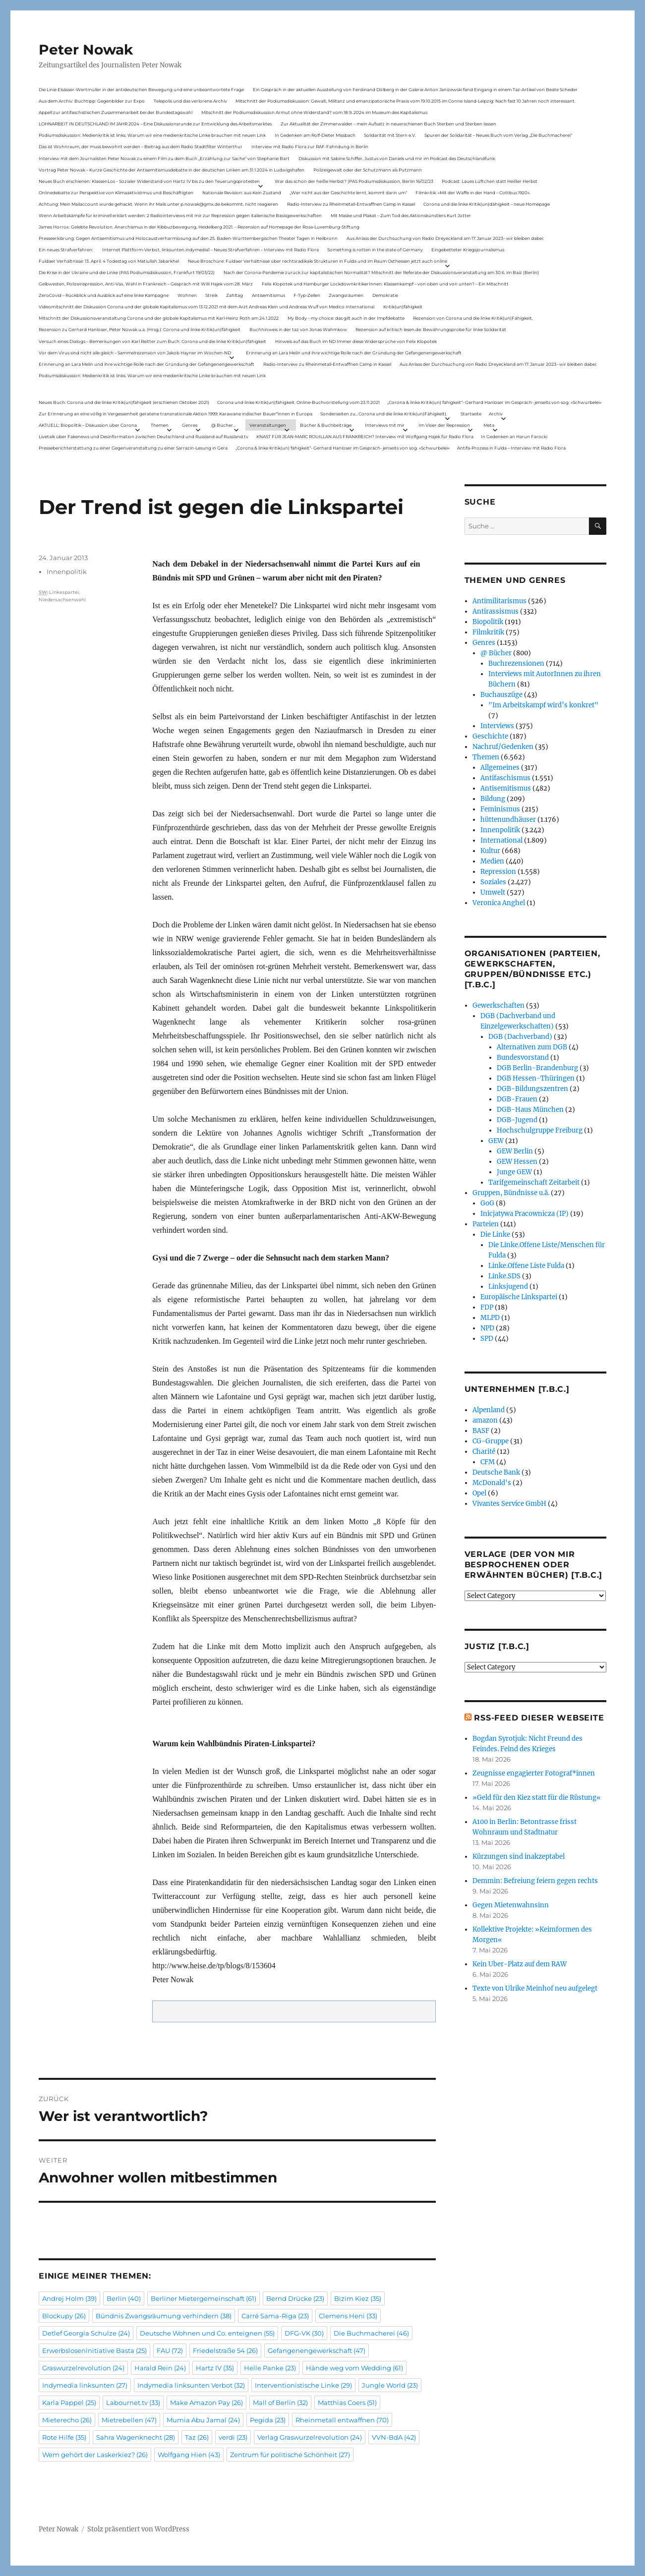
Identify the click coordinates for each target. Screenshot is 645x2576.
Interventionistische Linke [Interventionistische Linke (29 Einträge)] (303, 2385)
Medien (492, 861)
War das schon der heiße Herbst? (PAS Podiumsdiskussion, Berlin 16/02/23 (354, 181)
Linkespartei (64, 592)
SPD (486, 1338)
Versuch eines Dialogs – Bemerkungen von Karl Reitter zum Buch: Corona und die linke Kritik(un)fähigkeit (152, 341)
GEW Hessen (517, 1161)
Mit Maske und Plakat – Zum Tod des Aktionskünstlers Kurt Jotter (401, 215)
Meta (488, 425)
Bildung (492, 799)
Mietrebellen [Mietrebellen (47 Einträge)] (129, 2420)
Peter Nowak (86, 49)
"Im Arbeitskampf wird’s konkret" (543, 705)
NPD (487, 1328)
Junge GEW (514, 1172)
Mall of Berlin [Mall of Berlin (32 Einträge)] (280, 2402)
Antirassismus (495, 611)
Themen (160, 425)
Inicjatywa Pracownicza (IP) (524, 1213)
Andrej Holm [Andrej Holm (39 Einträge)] (69, 2298)
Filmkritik (488, 632)
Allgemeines (500, 767)
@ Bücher (496, 653)
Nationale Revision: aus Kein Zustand (241, 192)
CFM (487, 1462)
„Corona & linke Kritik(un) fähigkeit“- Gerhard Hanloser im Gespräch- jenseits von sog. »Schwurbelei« (494, 402)
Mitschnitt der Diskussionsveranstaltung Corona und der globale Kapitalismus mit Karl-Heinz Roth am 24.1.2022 (159, 318)
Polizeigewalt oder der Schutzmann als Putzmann (367, 169)
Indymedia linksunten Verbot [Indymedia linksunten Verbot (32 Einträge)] (191, 2385)
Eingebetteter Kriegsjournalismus (467, 249)
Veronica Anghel (498, 903)
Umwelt (492, 892)
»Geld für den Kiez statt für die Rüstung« (536, 1797)
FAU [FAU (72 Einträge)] (170, 2350)
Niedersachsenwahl (62, 599)
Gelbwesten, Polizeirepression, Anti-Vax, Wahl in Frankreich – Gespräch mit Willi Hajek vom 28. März (146, 283)
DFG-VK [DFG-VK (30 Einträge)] (304, 2333)
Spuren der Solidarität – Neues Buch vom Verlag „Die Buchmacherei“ (498, 135)
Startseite (471, 413)
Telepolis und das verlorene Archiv (190, 101)
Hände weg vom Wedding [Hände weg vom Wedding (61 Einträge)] (354, 2368)
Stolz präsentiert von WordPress (138, 2529)
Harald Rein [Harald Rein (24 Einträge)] (160, 2368)
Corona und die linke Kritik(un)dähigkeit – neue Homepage (486, 204)
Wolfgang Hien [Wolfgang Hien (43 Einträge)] (189, 2455)
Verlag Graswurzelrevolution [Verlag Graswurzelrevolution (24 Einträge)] (309, 2437)
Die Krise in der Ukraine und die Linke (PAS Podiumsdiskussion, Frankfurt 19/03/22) (127, 272)
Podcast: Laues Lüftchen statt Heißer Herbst (489, 181)
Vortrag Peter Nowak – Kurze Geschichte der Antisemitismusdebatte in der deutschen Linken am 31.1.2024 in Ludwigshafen (171, 169)
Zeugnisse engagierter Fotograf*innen (533, 1773)
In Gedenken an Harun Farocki (514, 436)
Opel (479, 1493)
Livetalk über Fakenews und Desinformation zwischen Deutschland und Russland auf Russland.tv (143, 436)
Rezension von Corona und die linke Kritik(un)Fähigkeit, (473, 318)
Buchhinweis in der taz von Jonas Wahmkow (298, 329)
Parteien (485, 1224)
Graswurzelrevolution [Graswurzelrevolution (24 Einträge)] (83, 2368)
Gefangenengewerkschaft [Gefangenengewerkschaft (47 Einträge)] (316, 2350)
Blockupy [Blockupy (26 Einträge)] (64, 2316)
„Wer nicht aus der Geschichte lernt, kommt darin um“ (348, 192)
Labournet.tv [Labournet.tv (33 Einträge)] (133, 2402)
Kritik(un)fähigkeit (402, 306)
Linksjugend (508, 1286)
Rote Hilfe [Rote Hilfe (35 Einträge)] (64, 2437)
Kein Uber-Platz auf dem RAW (519, 1964)
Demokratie (385, 295)
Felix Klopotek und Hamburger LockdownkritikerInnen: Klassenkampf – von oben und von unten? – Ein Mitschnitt (385, 283)
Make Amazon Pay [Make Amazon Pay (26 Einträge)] (206, 2402)
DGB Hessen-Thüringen (536, 1078)
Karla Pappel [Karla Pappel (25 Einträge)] (69, 2402)
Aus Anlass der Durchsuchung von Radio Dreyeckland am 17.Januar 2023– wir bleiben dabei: (445, 238)
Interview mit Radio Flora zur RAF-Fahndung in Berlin (309, 146)
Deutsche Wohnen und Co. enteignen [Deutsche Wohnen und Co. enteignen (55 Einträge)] (207, 2333)
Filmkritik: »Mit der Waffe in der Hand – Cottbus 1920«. (472, 192)
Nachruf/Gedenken (502, 747)
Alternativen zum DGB (532, 1047)
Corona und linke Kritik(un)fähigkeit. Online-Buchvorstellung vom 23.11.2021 (298, 402)
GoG (487, 1203)
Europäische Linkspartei (518, 1297)
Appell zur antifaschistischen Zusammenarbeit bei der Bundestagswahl (115, 112)
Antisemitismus (268, 295)
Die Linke (495, 1234)
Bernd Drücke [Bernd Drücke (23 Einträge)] (295, 2298)
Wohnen (187, 295)
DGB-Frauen (517, 1099)
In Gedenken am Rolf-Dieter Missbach (315, 135)
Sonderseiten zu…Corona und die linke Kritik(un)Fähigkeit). (383, 413)
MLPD (490, 1318)
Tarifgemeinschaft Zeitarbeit (534, 1182)
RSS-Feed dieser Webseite (539, 1717)
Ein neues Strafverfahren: (66, 249)
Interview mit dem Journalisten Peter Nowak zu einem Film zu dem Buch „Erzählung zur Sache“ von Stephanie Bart (164, 158)
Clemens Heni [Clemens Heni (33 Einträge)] (348, 2316)
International (501, 840)
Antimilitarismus (499, 601)
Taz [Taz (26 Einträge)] (197, 2437)
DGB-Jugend (517, 1120)
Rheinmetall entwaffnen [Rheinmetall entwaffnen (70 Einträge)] (342, 2420)
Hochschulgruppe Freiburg (540, 1130)
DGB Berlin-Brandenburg (537, 1068)
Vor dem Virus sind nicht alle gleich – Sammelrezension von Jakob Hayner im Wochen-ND (135, 352)
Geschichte (490, 736)
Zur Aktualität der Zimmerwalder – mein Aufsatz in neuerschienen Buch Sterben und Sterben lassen (388, 123)
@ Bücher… (223, 425)
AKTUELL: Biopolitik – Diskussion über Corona (88, 425)
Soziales (493, 882)
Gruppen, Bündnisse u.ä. (510, 1193)
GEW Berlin (515, 1151)
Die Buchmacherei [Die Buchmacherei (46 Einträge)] (371, 2333)
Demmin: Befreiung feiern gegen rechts (535, 1881)
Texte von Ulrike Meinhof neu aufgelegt (534, 1988)
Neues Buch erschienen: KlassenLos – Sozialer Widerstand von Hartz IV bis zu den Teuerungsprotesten (149, 181)
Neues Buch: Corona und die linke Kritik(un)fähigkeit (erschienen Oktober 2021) (124, 402)
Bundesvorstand (523, 1057)
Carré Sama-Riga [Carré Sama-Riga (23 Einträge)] (275, 2316)
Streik (211, 295)
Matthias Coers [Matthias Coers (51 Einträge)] (347, 2402)
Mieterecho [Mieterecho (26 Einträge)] (67, 2420)
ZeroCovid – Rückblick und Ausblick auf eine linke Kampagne (104, 295)
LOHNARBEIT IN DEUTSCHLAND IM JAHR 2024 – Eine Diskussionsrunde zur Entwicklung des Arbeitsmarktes (155, 123)
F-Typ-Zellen (306, 295)
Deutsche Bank (496, 1472)
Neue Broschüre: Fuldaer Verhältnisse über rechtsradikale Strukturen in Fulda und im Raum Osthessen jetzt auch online (317, 261)
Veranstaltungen (267, 425)
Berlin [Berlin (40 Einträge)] (124, 2298)
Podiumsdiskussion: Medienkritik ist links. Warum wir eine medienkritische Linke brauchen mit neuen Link (152, 135)
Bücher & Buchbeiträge (326, 425)
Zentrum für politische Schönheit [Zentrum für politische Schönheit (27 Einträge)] (290, 2455)
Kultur (490, 851)
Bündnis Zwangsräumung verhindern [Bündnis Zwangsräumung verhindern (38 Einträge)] (164, 2316)
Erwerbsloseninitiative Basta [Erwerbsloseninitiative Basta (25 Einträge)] (94, 2350)
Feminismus (500, 809)
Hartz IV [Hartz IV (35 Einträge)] (215, 2368)
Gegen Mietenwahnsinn (510, 1905)
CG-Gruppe (490, 1441)
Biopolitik (487, 622)
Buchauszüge (501, 694)
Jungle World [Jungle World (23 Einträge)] (390, 2385)
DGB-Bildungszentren (532, 1089)
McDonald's (491, 1483)
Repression (498, 871)
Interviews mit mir (385, 425)
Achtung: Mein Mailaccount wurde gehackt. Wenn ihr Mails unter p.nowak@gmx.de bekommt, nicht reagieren (158, 204)
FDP (486, 1307)
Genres (189, 425)
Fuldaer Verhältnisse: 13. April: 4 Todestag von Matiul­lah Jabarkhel (109, 261)
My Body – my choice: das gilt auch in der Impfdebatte (346, 318)
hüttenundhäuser (508, 819)
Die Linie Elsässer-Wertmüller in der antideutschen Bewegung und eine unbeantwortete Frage (141, 89)
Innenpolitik (67, 571)
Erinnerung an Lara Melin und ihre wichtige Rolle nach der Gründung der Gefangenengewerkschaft (354, 352)
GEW (496, 1141)
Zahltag (234, 295)
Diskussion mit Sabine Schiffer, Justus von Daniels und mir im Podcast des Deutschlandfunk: (397, 158)
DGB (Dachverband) (520, 1036)
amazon (485, 1420)
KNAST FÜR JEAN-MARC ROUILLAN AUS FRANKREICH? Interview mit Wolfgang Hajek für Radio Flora (364, 436)
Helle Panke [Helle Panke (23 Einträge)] (270, 2368)
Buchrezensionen (516, 663)
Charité (483, 1451)
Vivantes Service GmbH (509, 1503)
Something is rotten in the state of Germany (375, 249)
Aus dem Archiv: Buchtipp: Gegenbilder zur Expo (92, 101)
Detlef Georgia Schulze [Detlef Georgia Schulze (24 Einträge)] (86, 2333)
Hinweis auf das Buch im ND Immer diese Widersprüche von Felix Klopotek (356, 341)
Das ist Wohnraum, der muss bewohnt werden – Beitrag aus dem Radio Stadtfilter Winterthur (140, 146)
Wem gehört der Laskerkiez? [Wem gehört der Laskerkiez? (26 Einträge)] (95, 2455)
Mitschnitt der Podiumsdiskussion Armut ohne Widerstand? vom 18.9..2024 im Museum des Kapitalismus (314, 112)
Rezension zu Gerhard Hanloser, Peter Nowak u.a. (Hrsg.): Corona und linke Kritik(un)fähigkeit (139, 329)
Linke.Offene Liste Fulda (526, 1265)
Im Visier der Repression (444, 425)
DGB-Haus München (530, 1109)
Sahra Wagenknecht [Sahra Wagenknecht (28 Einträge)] (135, 2437)
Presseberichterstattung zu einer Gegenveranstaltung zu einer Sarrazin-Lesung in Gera (133, 448)
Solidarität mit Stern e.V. (390, 135)
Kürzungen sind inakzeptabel (518, 1856)
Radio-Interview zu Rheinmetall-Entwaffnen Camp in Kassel (351, 204)
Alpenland (488, 1410)
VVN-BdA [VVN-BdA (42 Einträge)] (394, 2437)
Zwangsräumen (346, 295)
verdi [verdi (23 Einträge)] (233, 2437)
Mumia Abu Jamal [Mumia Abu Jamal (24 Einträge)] (203, 2420)
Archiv (496, 413)
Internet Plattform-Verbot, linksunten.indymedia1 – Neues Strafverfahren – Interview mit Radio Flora (210, 249)
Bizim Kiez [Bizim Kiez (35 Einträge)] (357, 2298)
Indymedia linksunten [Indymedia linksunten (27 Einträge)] (84, 2385)
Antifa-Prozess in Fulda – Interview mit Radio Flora (511, 448)
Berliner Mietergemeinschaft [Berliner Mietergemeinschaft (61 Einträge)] (203, 2298)
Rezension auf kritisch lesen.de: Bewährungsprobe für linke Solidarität (430, 329)
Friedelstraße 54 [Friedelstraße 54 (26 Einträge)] (225, 2350)
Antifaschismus (505, 778)
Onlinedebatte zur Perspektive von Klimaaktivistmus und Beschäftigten (116, 192)
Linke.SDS (504, 1276)
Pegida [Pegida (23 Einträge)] (268, 2420)
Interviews (497, 726)
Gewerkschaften (498, 1005)
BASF (480, 1431)
